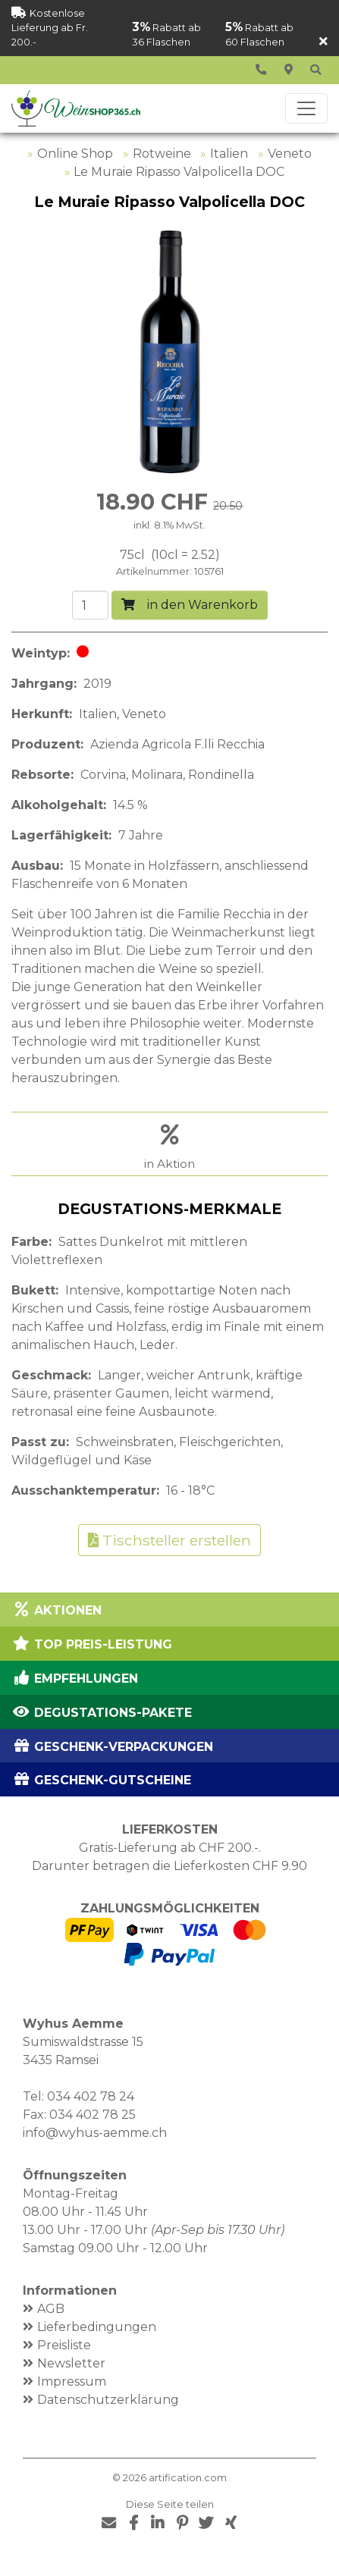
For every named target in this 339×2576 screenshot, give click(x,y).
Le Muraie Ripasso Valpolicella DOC (179, 172)
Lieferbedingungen (96, 2327)
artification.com (188, 2477)
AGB (50, 2308)
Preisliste (64, 2345)
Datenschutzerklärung (108, 2399)
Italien (229, 153)
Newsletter (71, 2363)
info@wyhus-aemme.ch (95, 2133)
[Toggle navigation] (306, 108)
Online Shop (75, 153)
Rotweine (162, 153)
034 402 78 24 (90, 2096)
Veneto (290, 153)
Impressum (71, 2381)
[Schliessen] (323, 42)
